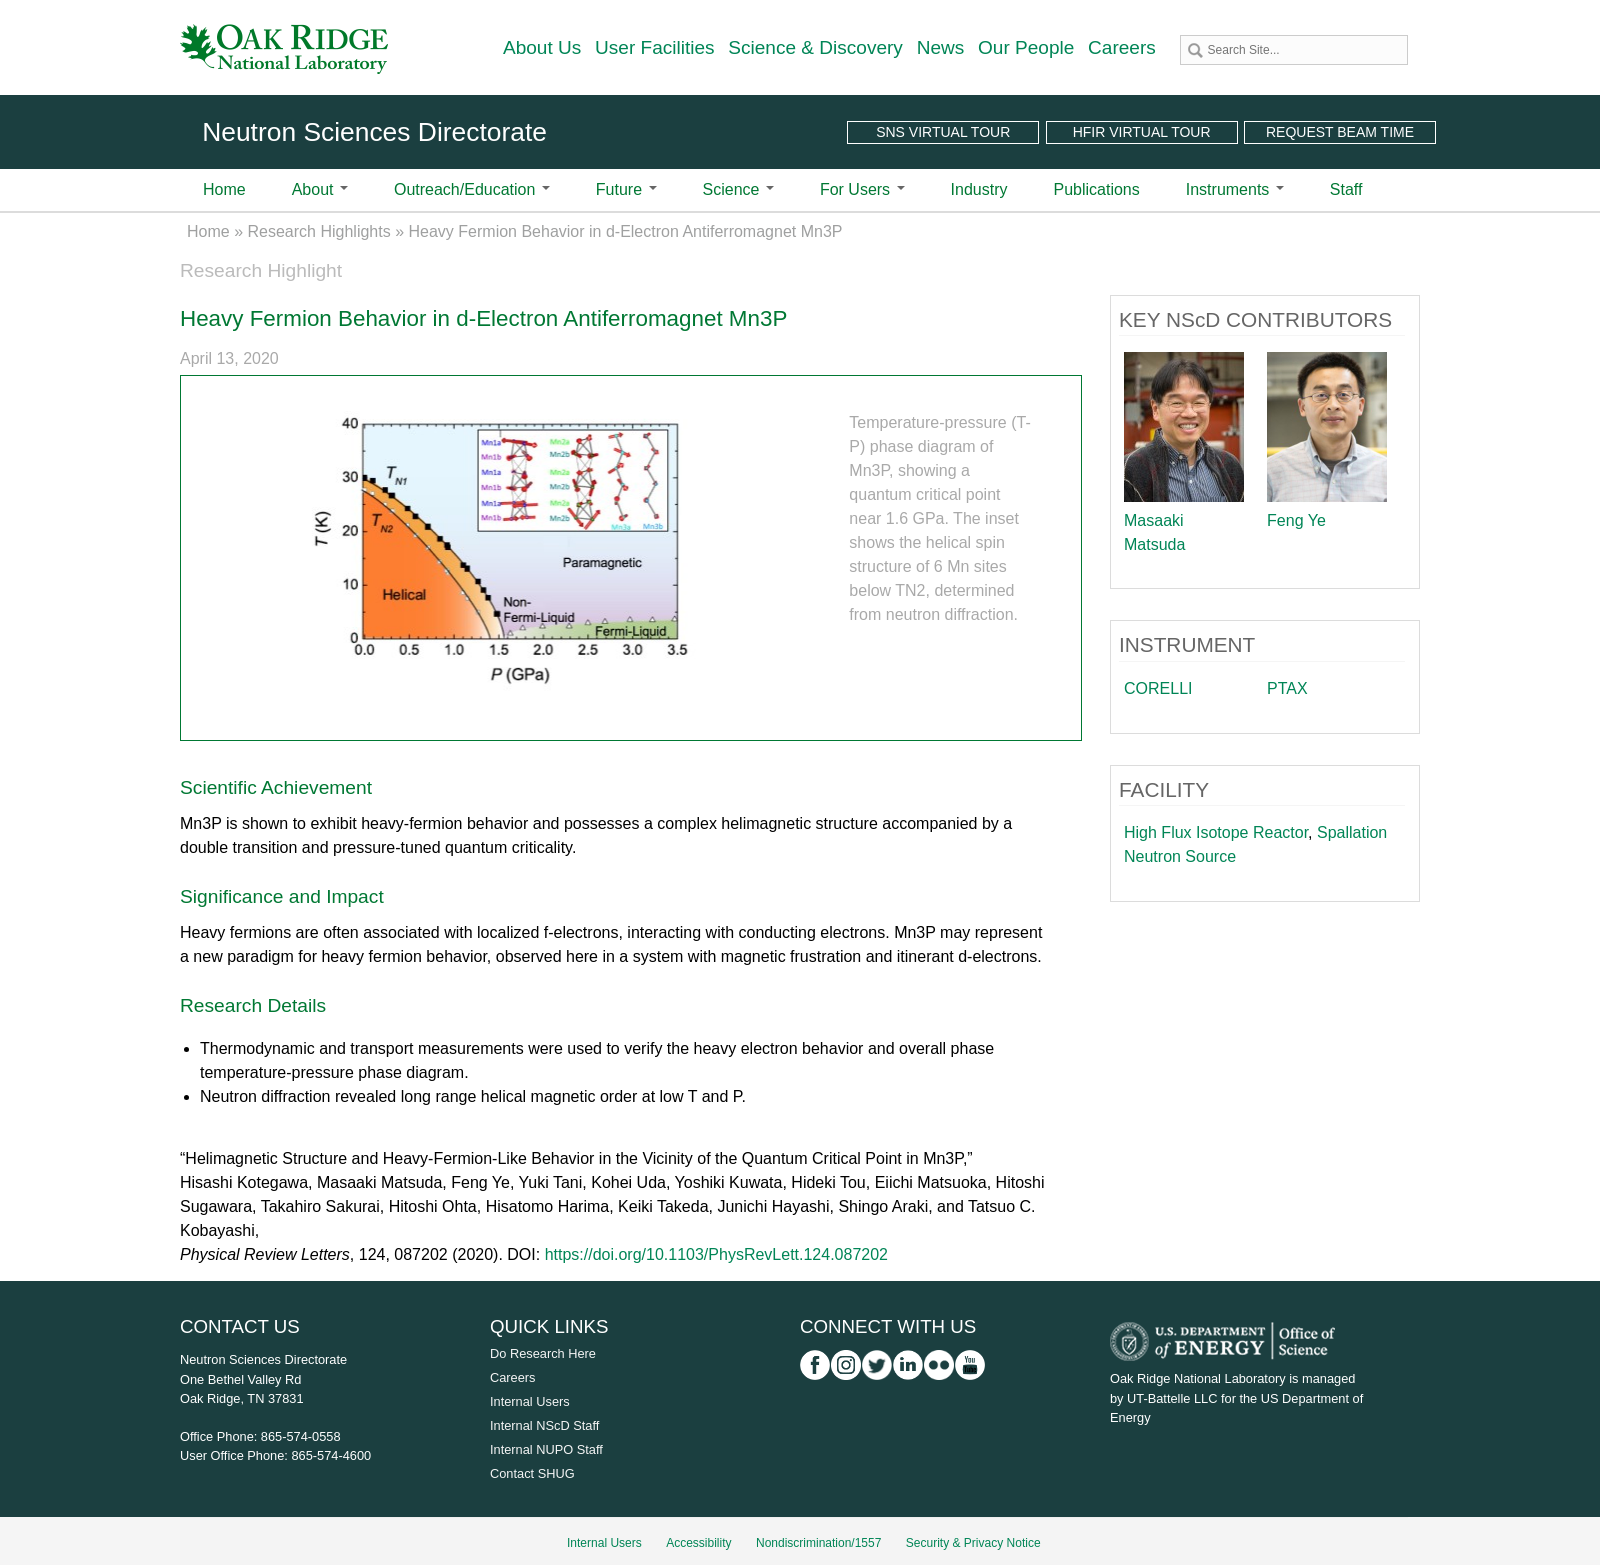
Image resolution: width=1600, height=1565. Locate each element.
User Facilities (655, 47)
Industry (979, 189)
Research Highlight (261, 270)
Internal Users (530, 1401)
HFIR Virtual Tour (1142, 132)
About (320, 189)
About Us (542, 47)
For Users (862, 189)
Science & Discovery (815, 47)
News (941, 47)
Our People (1026, 47)
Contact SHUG (532, 1473)
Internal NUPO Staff (546, 1449)
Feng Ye (1296, 520)
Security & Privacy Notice (973, 1543)
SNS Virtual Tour (943, 132)
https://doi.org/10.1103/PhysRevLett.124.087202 (716, 1254)
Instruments (1235, 189)
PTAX (1287, 688)
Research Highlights (319, 231)
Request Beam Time (1340, 132)
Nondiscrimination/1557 (818, 1543)
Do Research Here (543, 1353)
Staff (1346, 189)
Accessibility (698, 1543)
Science (738, 189)
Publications (1096, 189)
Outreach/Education (472, 189)
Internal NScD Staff (544, 1425)
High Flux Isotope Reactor (1216, 832)
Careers (1122, 47)
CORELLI (1158, 688)
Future (626, 189)
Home (224, 189)
